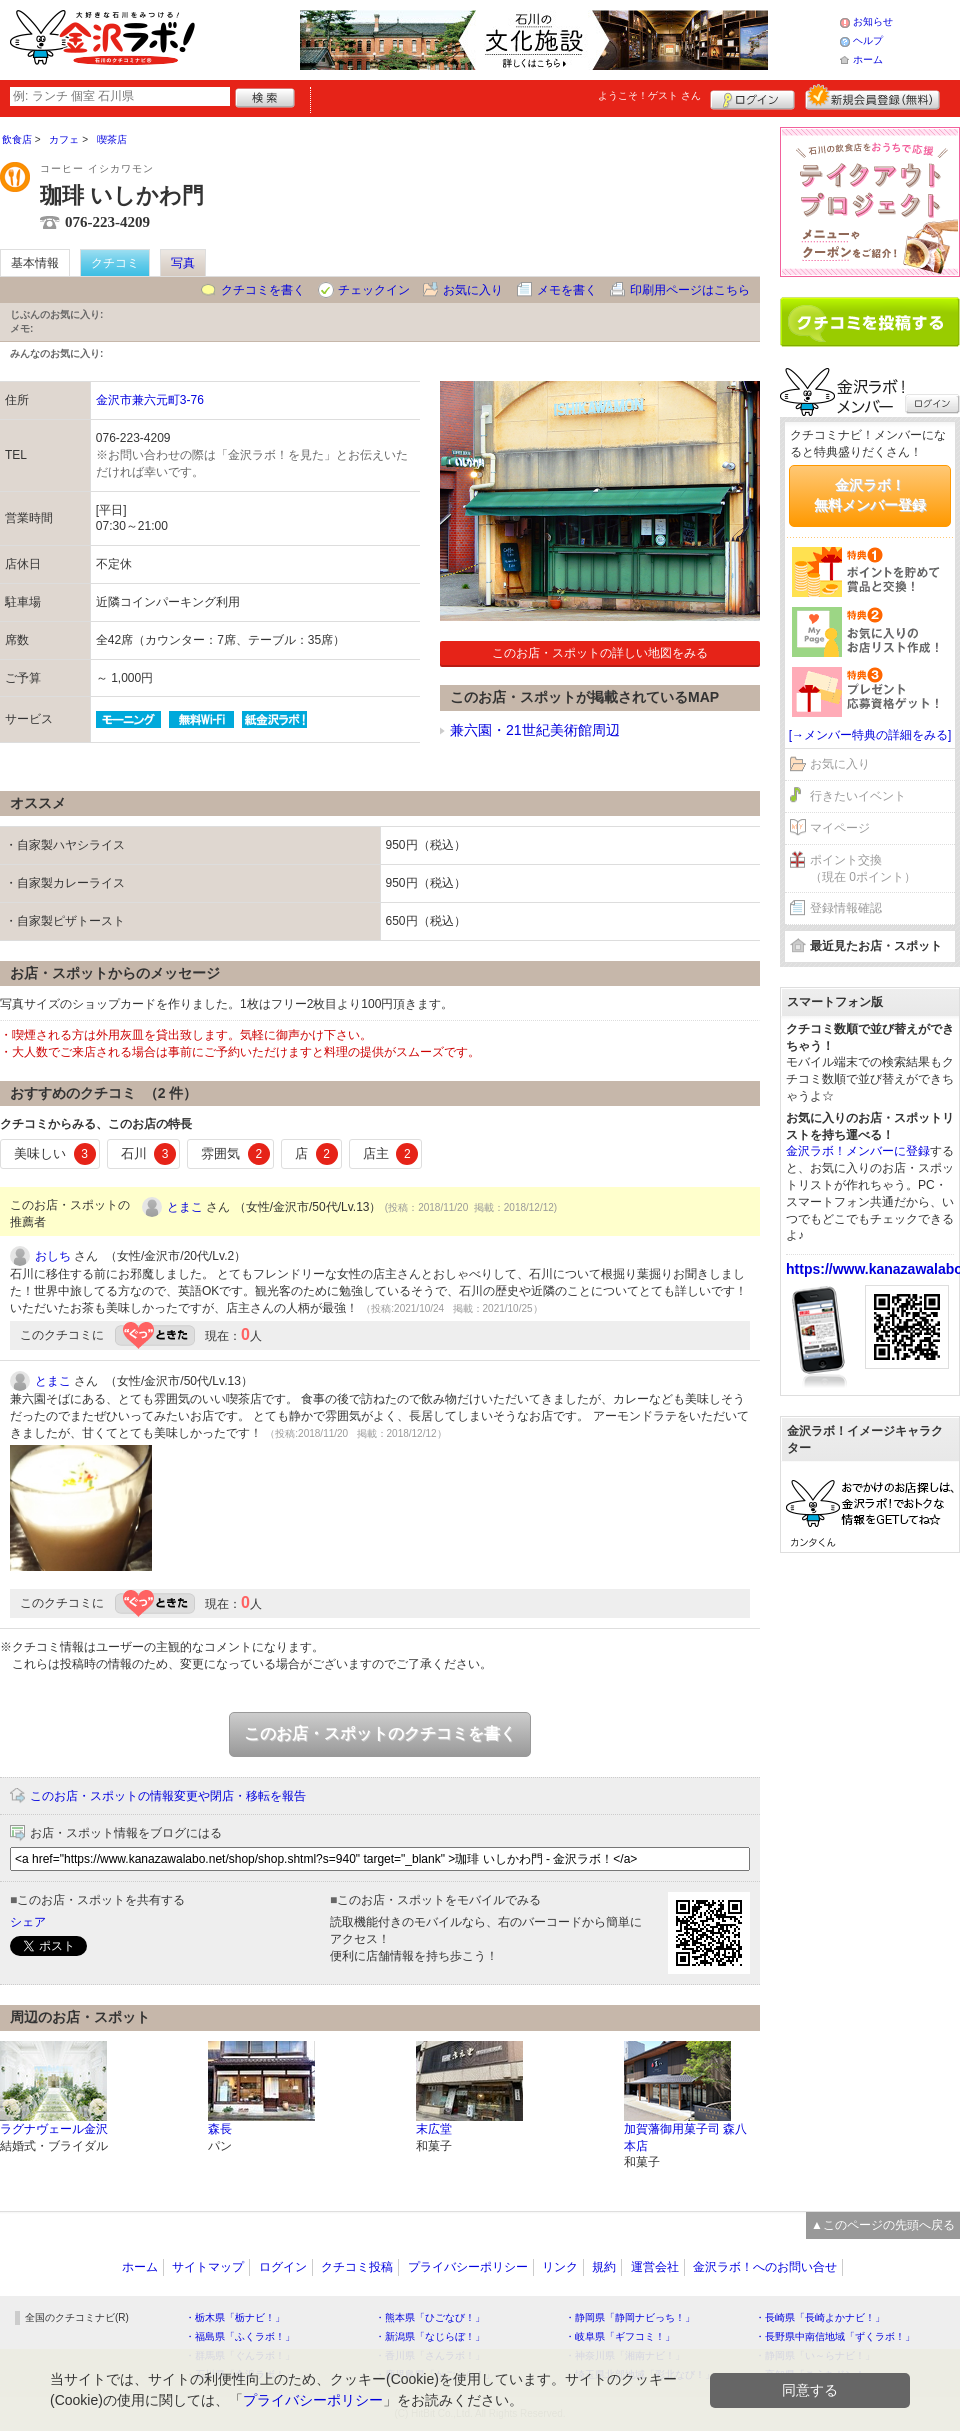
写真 (183, 263)
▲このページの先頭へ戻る (883, 2225)
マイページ (840, 828)
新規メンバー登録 (872, 97)
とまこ (185, 1207)
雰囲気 (235, 1154)
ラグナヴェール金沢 (54, 2129)
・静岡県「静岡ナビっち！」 (630, 2317)
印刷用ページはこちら (690, 290)
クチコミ (115, 263)
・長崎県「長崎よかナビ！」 (820, 2317)
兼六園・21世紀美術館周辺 (535, 730)
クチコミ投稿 (357, 2267)
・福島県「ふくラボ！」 (240, 2336)
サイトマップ (208, 2267)
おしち (53, 1256)
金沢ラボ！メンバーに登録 (858, 1151)
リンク (560, 2267)
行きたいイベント (858, 796)
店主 (391, 1154)
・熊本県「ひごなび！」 (430, 2317)
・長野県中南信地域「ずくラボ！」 (835, 2336)
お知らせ (873, 21)
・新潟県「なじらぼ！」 (430, 2336)
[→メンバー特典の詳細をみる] (870, 735)
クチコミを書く (263, 290)
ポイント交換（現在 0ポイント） (863, 868)
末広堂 (434, 2129)
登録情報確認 (846, 908)
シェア (28, 1922)
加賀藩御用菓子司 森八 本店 (685, 2137)
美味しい (55, 1154)
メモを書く (567, 290)
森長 (220, 2129)
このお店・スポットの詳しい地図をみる (600, 653)
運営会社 (655, 2267)
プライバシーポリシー (468, 2267)
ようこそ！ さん (649, 95)
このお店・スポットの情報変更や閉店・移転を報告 (168, 1796)
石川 (149, 1154)
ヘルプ (868, 40)
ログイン (752, 97)
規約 (604, 2267)
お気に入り (473, 290)
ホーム (868, 59)
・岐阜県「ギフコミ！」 (620, 2336)
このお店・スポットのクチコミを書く (380, 1733)
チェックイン (374, 290)
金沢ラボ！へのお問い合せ (765, 2267)
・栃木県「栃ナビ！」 (235, 2317)
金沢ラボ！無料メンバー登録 (870, 495)
